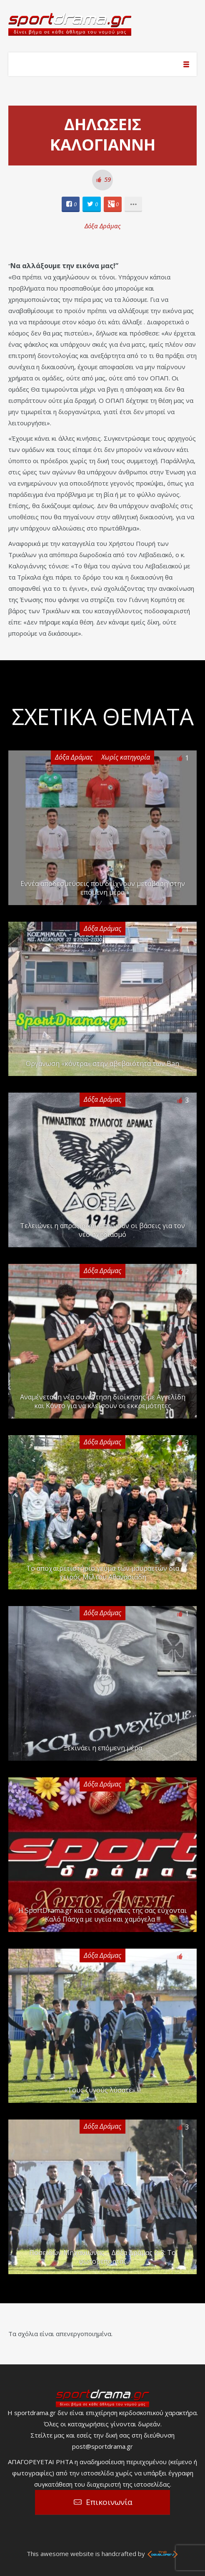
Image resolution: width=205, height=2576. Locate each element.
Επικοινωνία (109, 2502)
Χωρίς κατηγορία (125, 757)
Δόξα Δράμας (103, 226)
